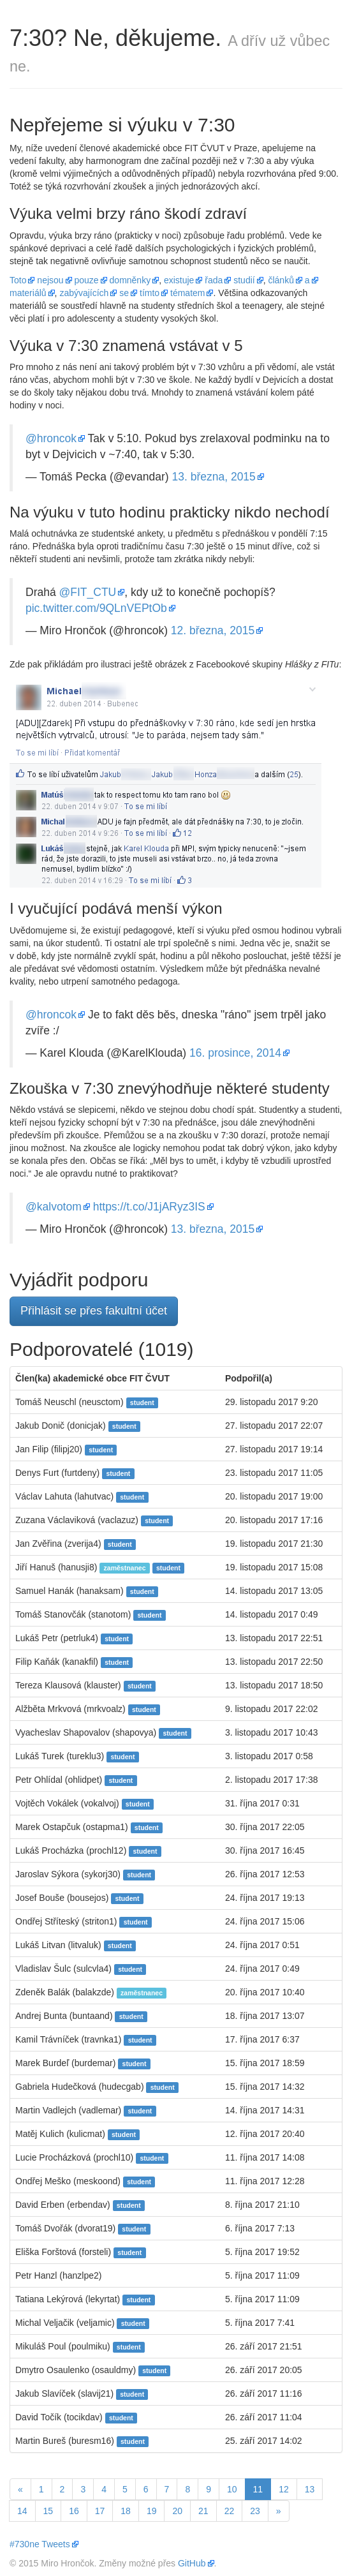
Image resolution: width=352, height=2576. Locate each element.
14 (22, 2511)
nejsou (50, 280)
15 (48, 2511)
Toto (18, 280)
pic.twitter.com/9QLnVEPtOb (96, 608)
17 (100, 2511)
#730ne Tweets (40, 2544)
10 (232, 2489)
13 (310, 2489)
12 (284, 2489)
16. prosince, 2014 (235, 1052)
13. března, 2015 (213, 476)
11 (262, 2488)
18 (126, 2511)
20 (177, 2511)
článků (280, 280)
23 (255, 2511)
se (124, 293)
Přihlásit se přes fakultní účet (93, 1310)
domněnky (130, 280)
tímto (149, 293)
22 (229, 2511)
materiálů (28, 293)
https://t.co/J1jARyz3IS (149, 1206)
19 (152, 2511)
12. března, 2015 (212, 630)
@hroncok (51, 438)
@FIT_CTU (88, 592)
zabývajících (83, 293)
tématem (187, 293)
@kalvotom (54, 1206)
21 (203, 2511)
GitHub (192, 2563)
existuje (179, 280)
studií (243, 280)
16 (74, 2511)
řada (214, 280)
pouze (87, 280)
